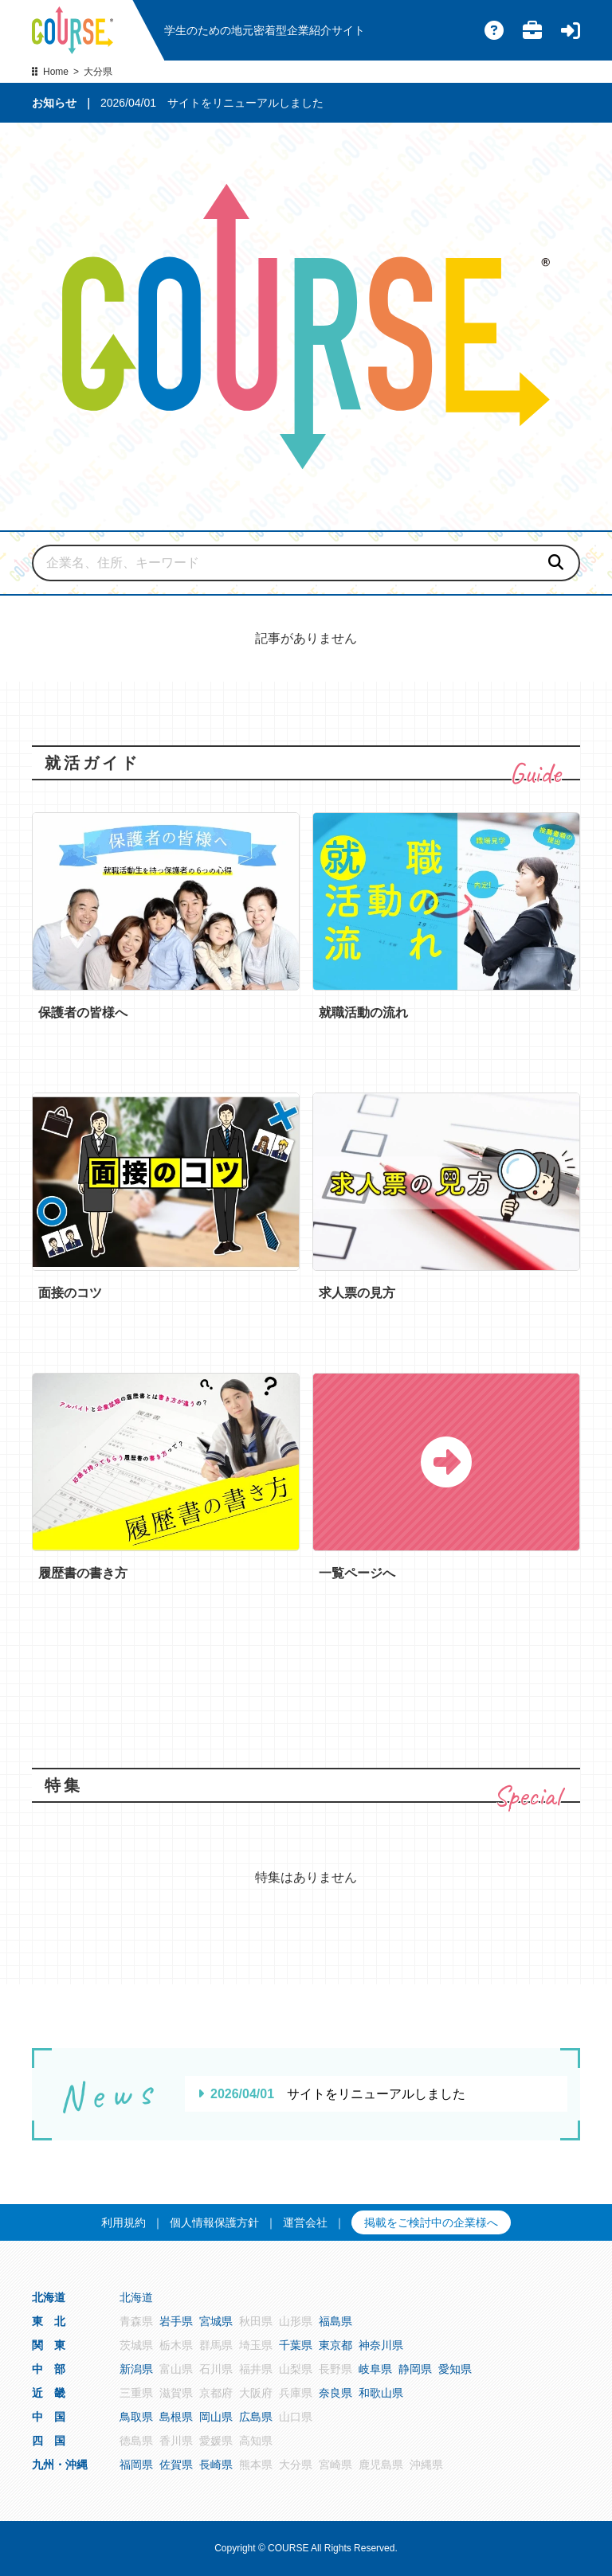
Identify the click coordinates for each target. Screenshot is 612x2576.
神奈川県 (381, 2345)
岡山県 (216, 2416)
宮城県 (216, 2321)
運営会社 (305, 2222)
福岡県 (136, 2464)
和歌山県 (381, 2392)
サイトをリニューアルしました (245, 102)
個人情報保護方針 (214, 2222)
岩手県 (176, 2321)
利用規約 (123, 2222)
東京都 (335, 2345)
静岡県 (415, 2369)
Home (56, 71)
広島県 (256, 2416)
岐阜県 (375, 2369)
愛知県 (455, 2369)
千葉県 (295, 2345)
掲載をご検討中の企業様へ (431, 2222)
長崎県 (216, 2464)
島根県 (176, 2416)
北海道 (136, 2297)
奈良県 (335, 2392)
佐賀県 (176, 2464)
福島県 (335, 2321)
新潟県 (136, 2369)
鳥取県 (136, 2416)
